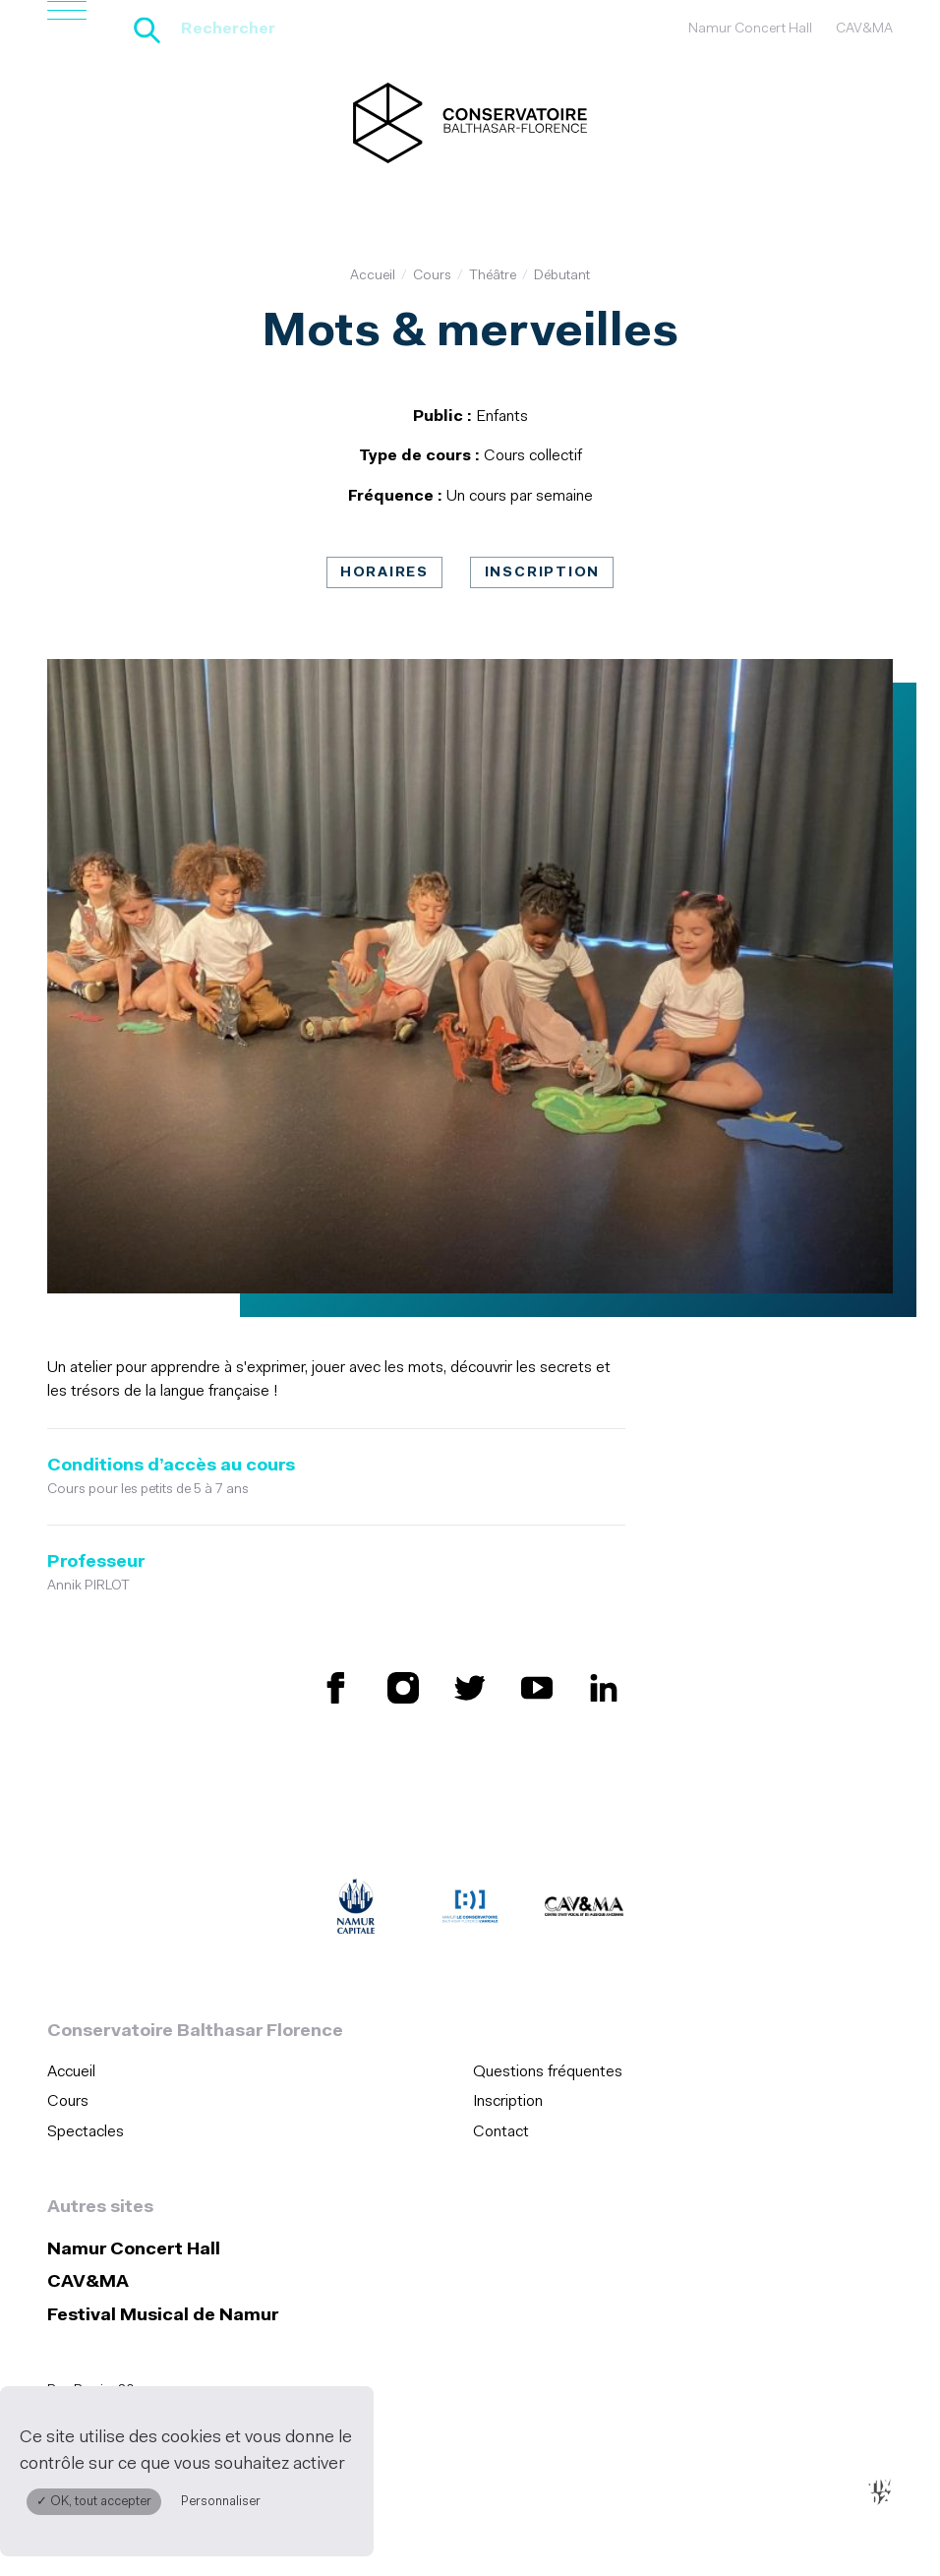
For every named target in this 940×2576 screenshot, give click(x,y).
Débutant (562, 276)
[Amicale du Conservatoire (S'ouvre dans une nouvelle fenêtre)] (470, 1910)
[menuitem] (254, 2072)
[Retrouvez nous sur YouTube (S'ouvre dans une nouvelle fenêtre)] (536, 1687)
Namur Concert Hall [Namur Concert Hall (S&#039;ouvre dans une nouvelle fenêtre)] (750, 29)
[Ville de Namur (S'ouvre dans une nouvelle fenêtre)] (356, 1910)
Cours (432, 276)
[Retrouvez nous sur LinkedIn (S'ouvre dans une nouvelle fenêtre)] (603, 1687)
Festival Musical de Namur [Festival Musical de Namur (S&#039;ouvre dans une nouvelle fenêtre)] (162, 2315)
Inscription (543, 573)
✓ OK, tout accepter (93, 2501)
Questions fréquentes (547, 2072)
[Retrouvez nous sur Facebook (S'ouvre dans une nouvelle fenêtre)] (336, 1687)
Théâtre (492, 276)
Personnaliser (221, 2501)
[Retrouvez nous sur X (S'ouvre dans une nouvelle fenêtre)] (470, 1687)
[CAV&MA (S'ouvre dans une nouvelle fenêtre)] (584, 1910)
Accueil (372, 276)
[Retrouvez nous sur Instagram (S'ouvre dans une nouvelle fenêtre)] (403, 1687)
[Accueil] (470, 123)
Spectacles (85, 2132)
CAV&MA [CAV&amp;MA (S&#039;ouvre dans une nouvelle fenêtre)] (864, 29)
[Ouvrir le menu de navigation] (67, 29)
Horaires (384, 573)
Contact (501, 2132)
